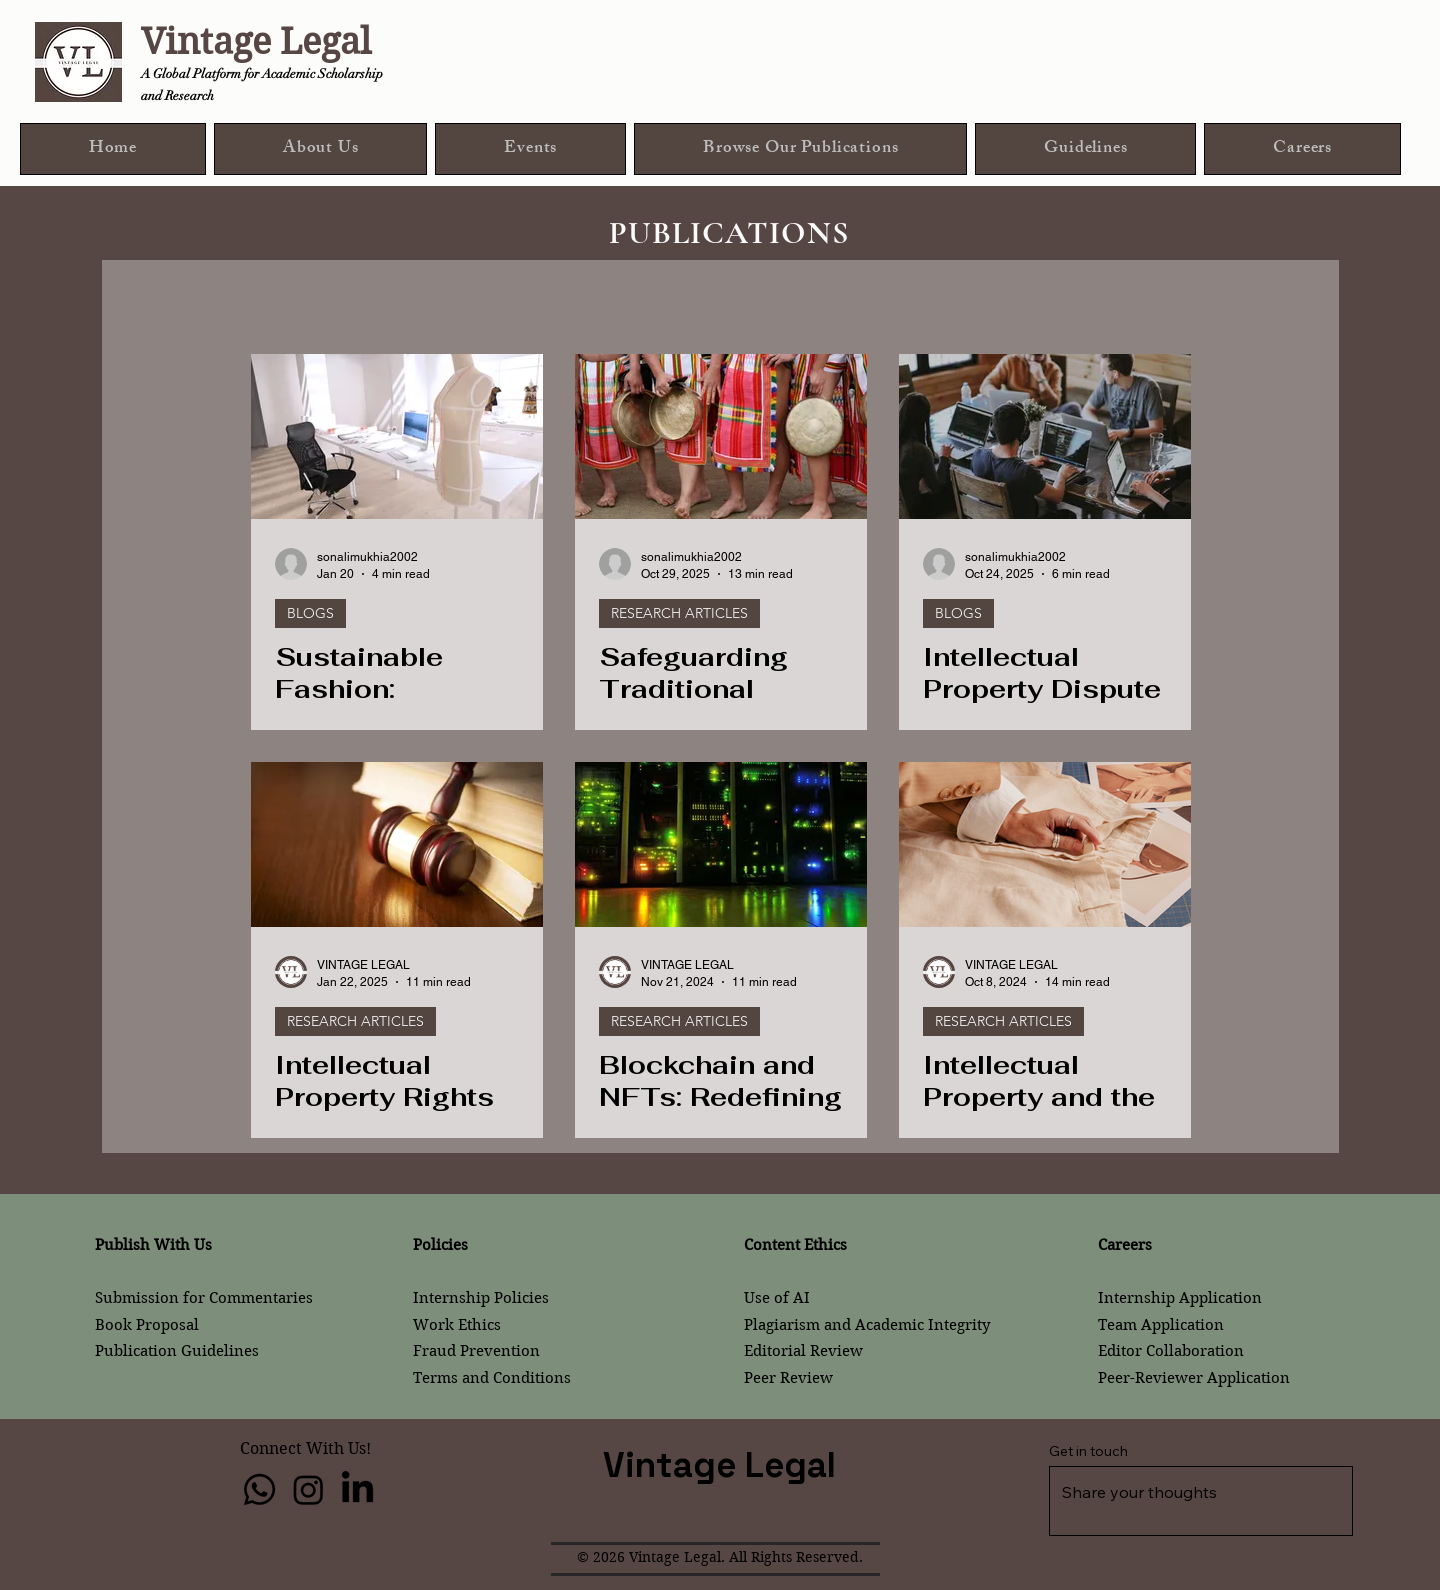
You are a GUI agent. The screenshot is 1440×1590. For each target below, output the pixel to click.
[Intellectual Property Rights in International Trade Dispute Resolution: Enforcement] (397, 844)
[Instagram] (308, 1489)
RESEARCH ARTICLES (679, 613)
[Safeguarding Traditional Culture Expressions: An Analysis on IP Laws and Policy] (721, 436)
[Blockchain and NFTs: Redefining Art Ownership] (721, 844)
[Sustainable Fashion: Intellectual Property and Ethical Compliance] (397, 436)
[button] (800, 149)
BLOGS (310, 613)
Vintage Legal (256, 41)
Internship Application (1180, 1298)
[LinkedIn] (357, 1489)
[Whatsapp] (259, 1489)
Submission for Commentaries (204, 1298)
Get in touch (1088, 1451)
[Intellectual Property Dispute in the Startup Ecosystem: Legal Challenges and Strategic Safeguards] (1045, 436)
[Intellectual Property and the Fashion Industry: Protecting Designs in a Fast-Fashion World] (1045, 844)
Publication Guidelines (177, 1351)
